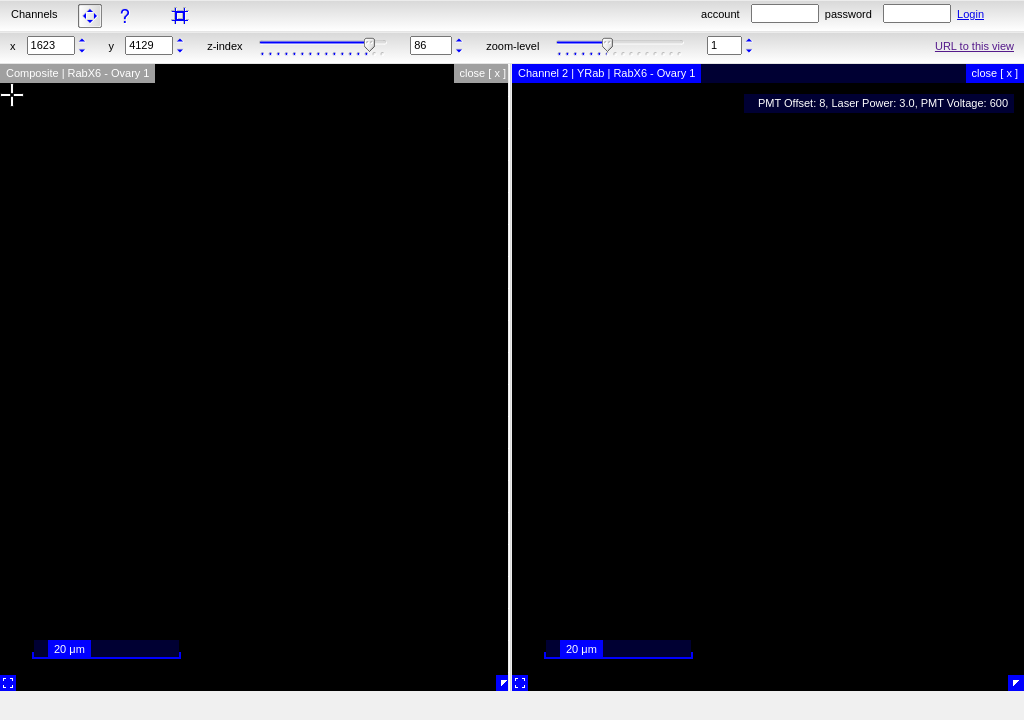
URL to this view (974, 46)
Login (970, 14)
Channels (34, 14)
